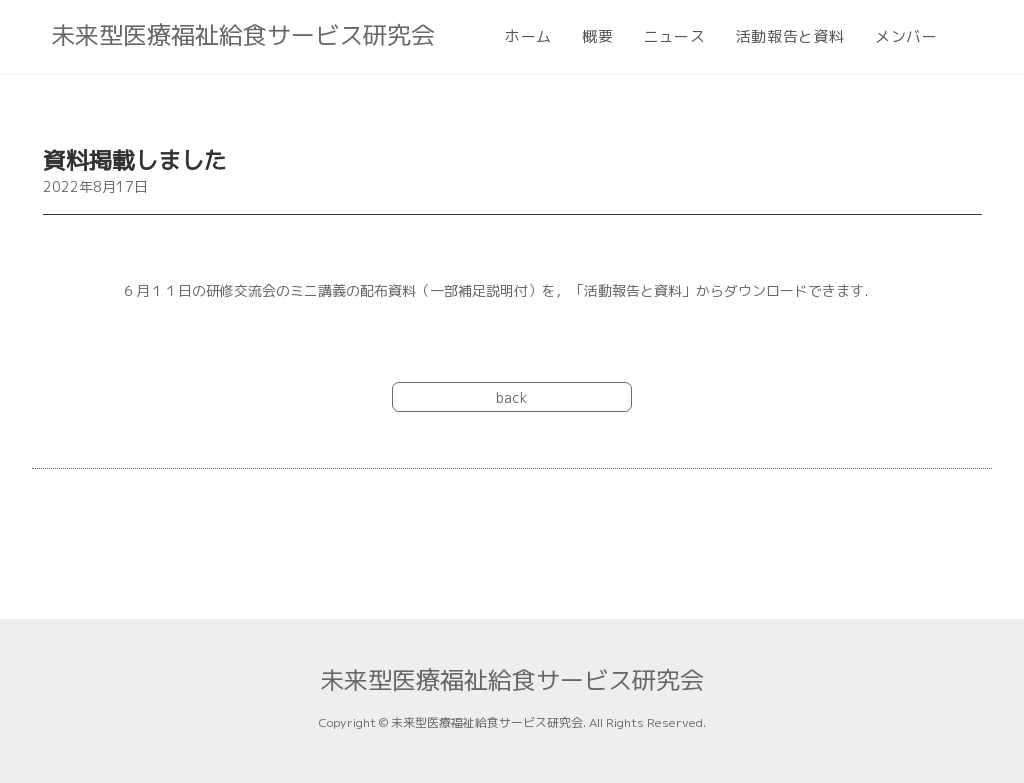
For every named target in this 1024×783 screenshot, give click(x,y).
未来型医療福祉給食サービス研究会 (243, 35)
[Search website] (969, 37)
